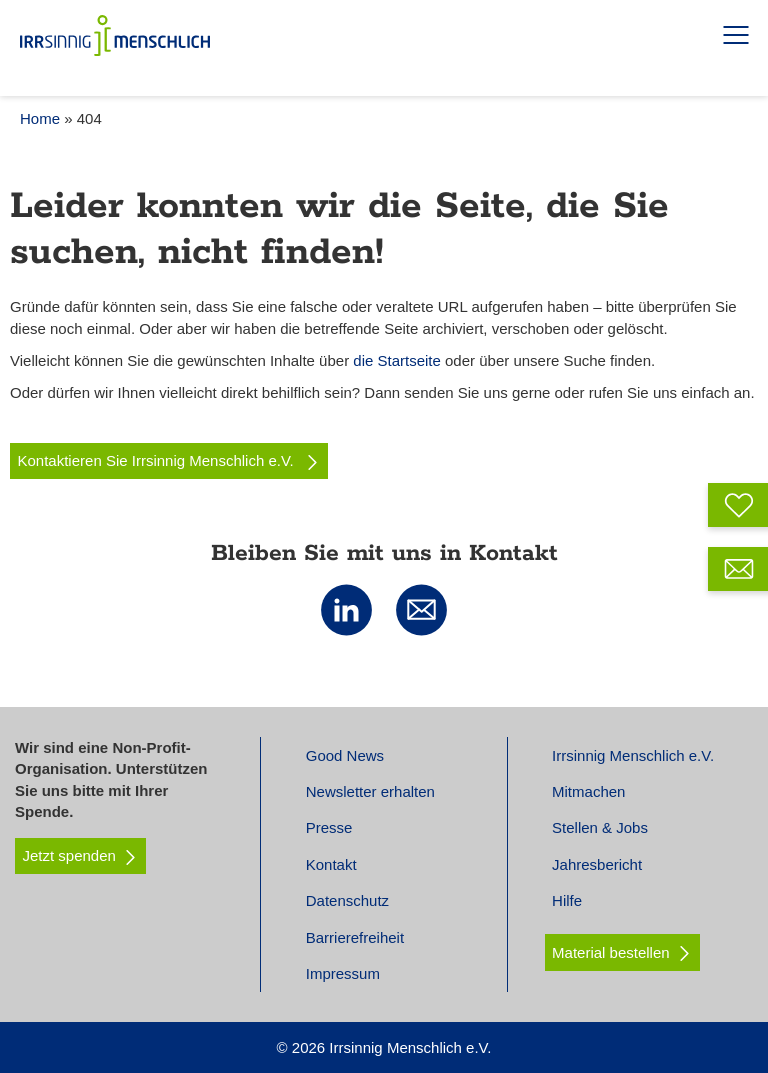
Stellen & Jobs (600, 827)
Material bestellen (611, 952)
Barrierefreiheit (355, 937)
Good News (345, 755)
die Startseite (397, 360)
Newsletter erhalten (370, 791)
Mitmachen (588, 791)
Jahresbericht (597, 864)
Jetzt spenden (81, 856)
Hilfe (567, 900)
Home (40, 118)
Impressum (343, 973)
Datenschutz (347, 900)
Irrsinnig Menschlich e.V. (633, 755)
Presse (329, 827)
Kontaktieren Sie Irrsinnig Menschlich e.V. (169, 461)
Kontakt (331, 864)
